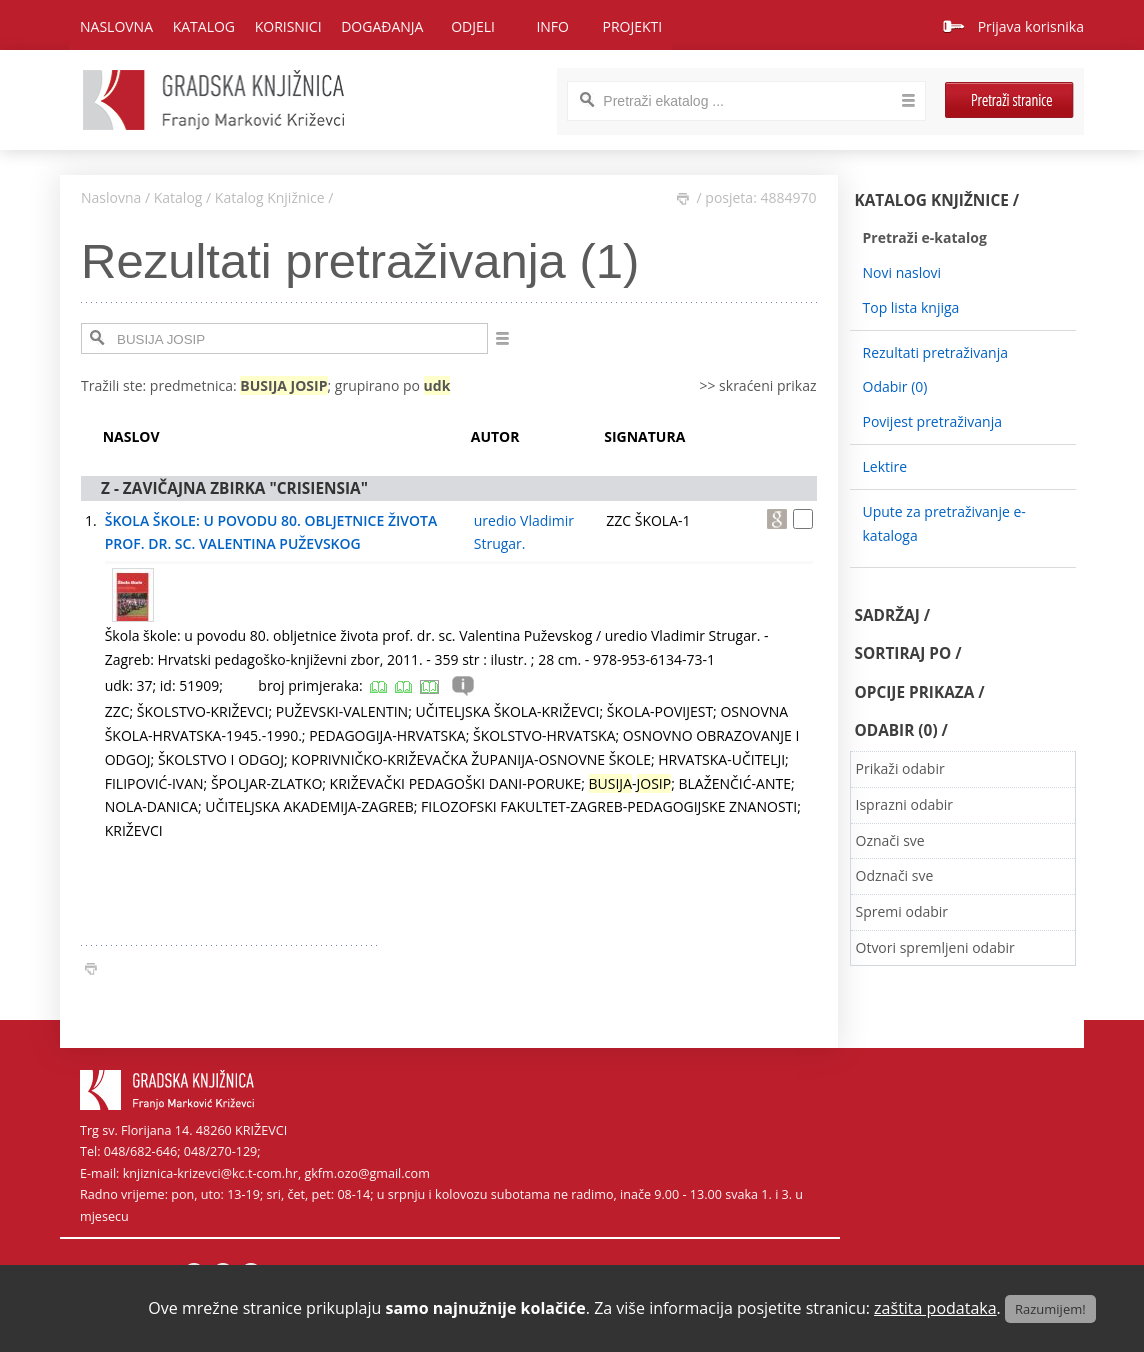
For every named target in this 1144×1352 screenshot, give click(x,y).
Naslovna (116, 26)
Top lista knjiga (911, 307)
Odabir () (895, 386)
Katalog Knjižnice (270, 197)
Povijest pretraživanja (932, 421)
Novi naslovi (902, 272)
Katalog (178, 197)
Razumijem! (1050, 1309)
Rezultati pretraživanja (936, 352)
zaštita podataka (935, 1308)
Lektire (885, 466)
